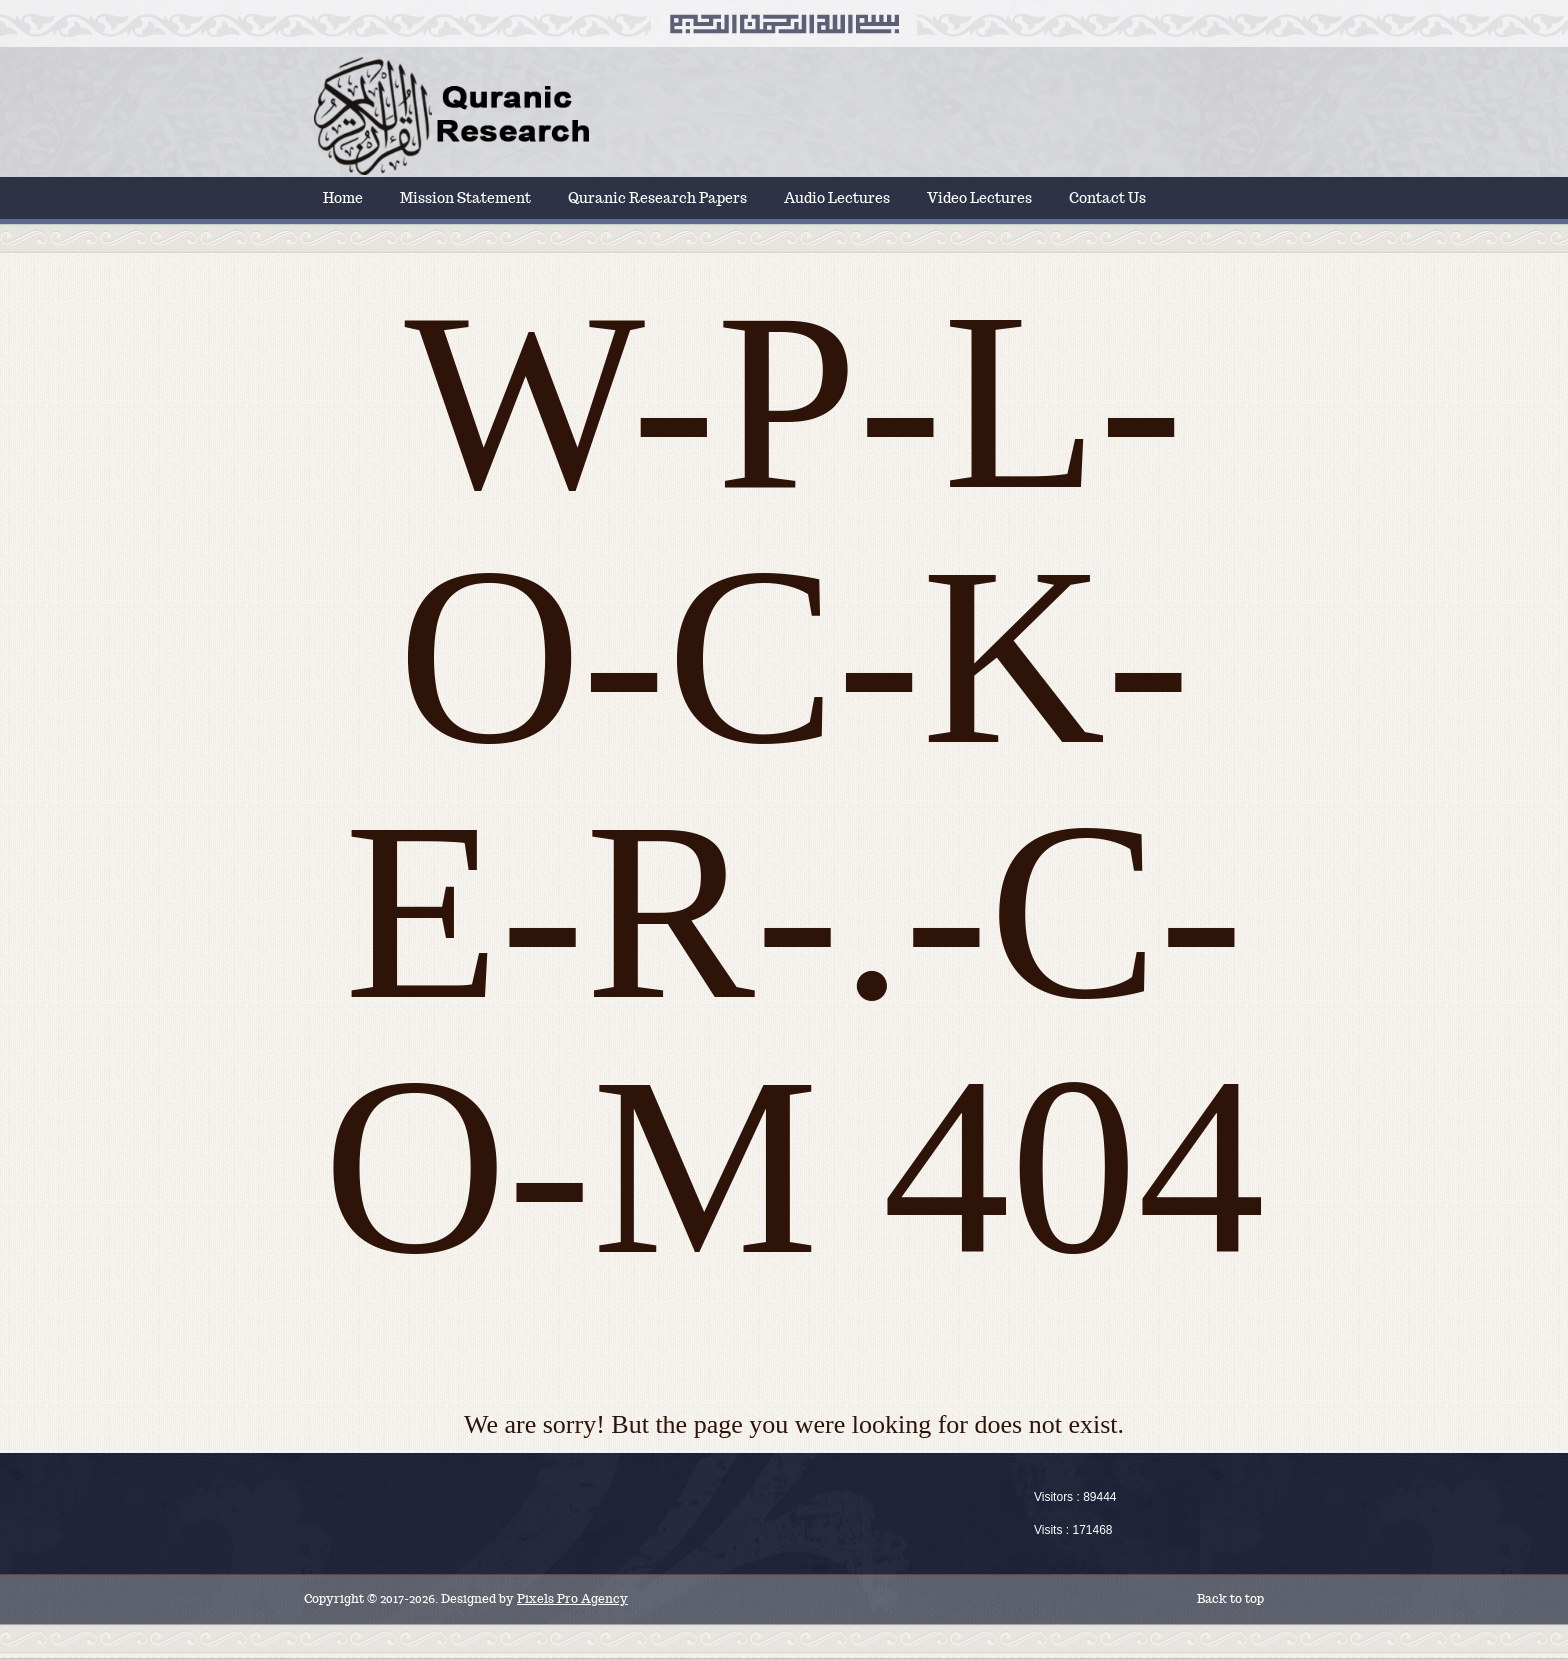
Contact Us (1107, 198)
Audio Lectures (837, 198)
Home (343, 198)
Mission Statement (465, 198)
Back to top (1230, 1598)
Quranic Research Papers (657, 198)
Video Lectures (979, 198)
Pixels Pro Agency (572, 1598)
